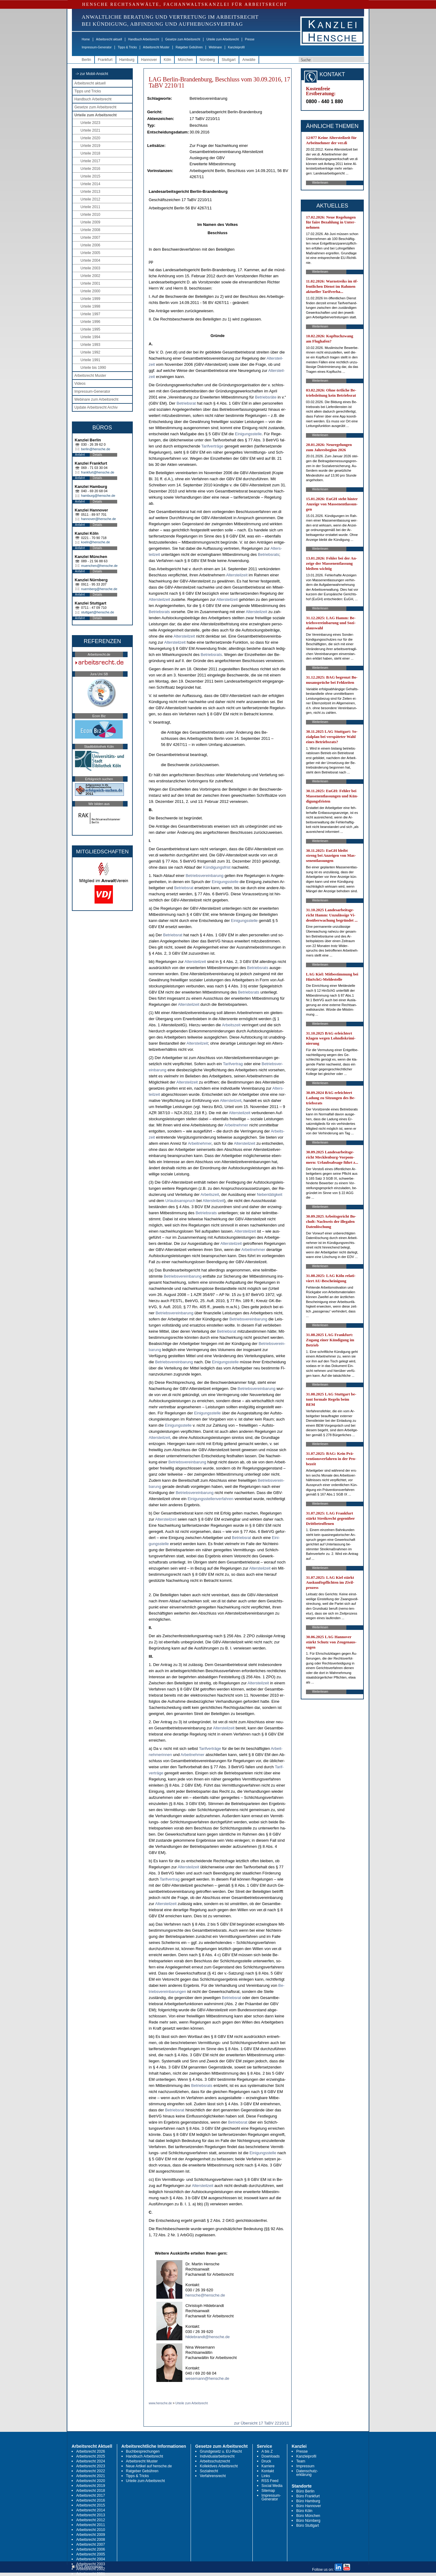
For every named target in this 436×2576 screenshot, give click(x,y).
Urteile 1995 (90, 329)
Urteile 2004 (90, 260)
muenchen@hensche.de (99, 565)
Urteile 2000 (90, 291)
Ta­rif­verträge (212, 446)
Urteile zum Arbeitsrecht (222, 39)
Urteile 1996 (90, 322)
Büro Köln (304, 2511)
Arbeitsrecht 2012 (90, 2520)
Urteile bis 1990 (93, 367)
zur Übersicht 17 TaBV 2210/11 (261, 2423)
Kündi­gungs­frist (217, 867)
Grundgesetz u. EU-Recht (221, 2451)
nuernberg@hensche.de (99, 589)
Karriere (268, 2466)
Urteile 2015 (90, 176)
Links (266, 2476)
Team (300, 2461)
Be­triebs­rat (186, 403)
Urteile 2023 (90, 123)
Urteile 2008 (90, 230)
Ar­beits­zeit (231, 1025)
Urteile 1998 (90, 306)
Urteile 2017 (90, 161)
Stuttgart (229, 60)
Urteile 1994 (90, 337)
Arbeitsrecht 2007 (90, 2544)
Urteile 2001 (90, 283)
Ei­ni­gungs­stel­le (248, 434)
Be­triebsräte (266, 397)
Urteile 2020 (90, 138)
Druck (266, 2461)
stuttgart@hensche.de (97, 612)
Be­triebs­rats (268, 554)
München (185, 60)
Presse (250, 39)
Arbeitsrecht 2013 (90, 2515)
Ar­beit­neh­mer (236, 1125)
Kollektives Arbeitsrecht (219, 2466)
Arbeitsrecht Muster (156, 47)
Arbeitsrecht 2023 (90, 2466)
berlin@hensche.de (95, 449)
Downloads (271, 2456)
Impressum (305, 2466)
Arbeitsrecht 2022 (90, 2471)
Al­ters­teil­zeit (237, 575)
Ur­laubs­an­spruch (180, 1200)
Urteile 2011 (90, 207)
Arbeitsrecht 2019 (90, 2486)
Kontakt (268, 2471)
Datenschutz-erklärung (307, 2473)
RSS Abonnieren (87, 2567)
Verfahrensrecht (213, 2476)
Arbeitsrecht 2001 (90, 2574)
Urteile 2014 (90, 184)
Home (86, 39)
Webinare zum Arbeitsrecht (96, 399)
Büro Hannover (308, 2506)
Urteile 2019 (90, 146)
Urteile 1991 (90, 360)
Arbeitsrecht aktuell (109, 39)
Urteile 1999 (90, 299)
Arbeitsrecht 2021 (90, 2476)
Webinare (215, 47)
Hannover (149, 60)
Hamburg (126, 60)
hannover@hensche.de (98, 519)
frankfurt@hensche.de (97, 472)
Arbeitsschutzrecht (215, 2461)
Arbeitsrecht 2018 (90, 2490)
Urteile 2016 (90, 169)
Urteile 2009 (90, 222)
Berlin (86, 60)
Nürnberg (207, 60)
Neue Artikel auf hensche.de (149, 2466)
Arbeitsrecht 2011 (90, 2525)
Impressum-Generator (97, 47)
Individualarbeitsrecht (217, 2456)
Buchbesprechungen (143, 2451)
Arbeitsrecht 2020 (90, 2481)
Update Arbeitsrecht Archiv (95, 407)
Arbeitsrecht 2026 (90, 2451)
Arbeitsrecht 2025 (90, 2456)
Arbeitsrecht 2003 (90, 2564)
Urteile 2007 (90, 237)
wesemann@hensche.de (207, 2378)
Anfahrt (80, 454)
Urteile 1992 (90, 352)
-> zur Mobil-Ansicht (92, 74)
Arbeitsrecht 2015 (90, 2505)
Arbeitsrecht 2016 (90, 2500)
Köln (167, 60)
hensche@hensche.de (205, 2295)
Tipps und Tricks (87, 91)
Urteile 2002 (90, 276)
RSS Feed (270, 2481)
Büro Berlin (305, 2491)
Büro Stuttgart (307, 2525)
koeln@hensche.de (95, 542)
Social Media (272, 2486)
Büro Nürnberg (308, 2520)
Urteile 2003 (90, 268)
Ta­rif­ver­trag (233, 1063)
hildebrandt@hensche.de (207, 2336)
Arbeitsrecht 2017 (90, 2495)
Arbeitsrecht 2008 (90, 2539)
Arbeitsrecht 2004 (90, 2559)
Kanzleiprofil (236, 47)
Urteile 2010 (90, 214)
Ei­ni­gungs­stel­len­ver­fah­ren (210, 1498)
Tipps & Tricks (127, 47)
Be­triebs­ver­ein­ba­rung (205, 875)
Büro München (308, 2516)
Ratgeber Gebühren (189, 47)
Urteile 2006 (90, 245)
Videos (79, 383)
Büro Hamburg (308, 2501)
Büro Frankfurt (308, 2496)
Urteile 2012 (90, 199)
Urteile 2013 (90, 191)
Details (97, 454)
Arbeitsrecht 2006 (90, 2549)
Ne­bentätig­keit (269, 1194)
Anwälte (248, 60)
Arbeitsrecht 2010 (90, 2530)
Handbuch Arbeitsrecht (143, 39)
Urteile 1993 (90, 345)
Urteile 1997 (90, 314)
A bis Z (267, 2451)
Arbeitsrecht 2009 (90, 2535)
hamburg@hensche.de (98, 495)
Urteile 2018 (90, 153)
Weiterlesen (320, 182)
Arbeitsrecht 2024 (90, 2461)
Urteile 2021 (90, 130)
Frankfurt (105, 60)
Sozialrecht (209, 2471)
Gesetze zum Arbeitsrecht (182, 39)
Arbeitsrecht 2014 (90, 2510)
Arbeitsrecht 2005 (90, 2554)
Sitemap (268, 2490)
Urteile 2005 (90, 253)
